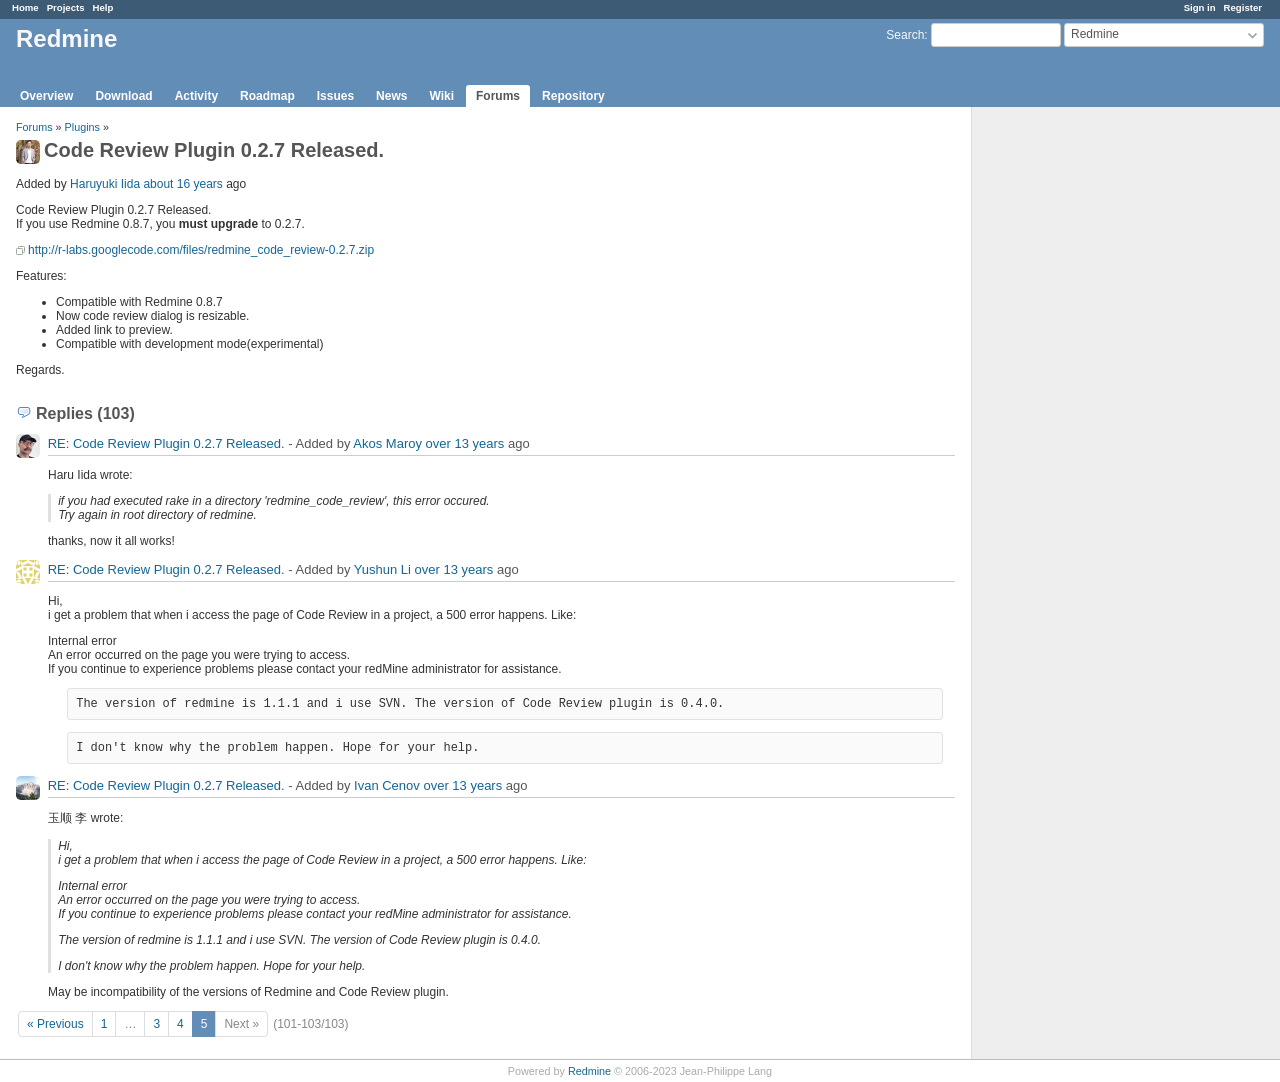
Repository (573, 96)
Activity (196, 96)
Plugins (82, 127)
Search (905, 35)
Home (25, 7)
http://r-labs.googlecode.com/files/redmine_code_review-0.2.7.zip (201, 250)
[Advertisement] (1072, 421)
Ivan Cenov (387, 785)
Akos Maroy (387, 443)
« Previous (55, 1024)
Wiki (441, 96)
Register (1243, 7)
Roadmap (267, 96)
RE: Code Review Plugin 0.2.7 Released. (166, 443)
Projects (66, 7)
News (391, 96)
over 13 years (465, 443)
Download (123, 96)
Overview (46, 96)
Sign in (1200, 7)
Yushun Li (382, 569)
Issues (335, 96)
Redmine (589, 1071)
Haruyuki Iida (105, 184)
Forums (498, 96)
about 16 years (182, 184)
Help (103, 7)
